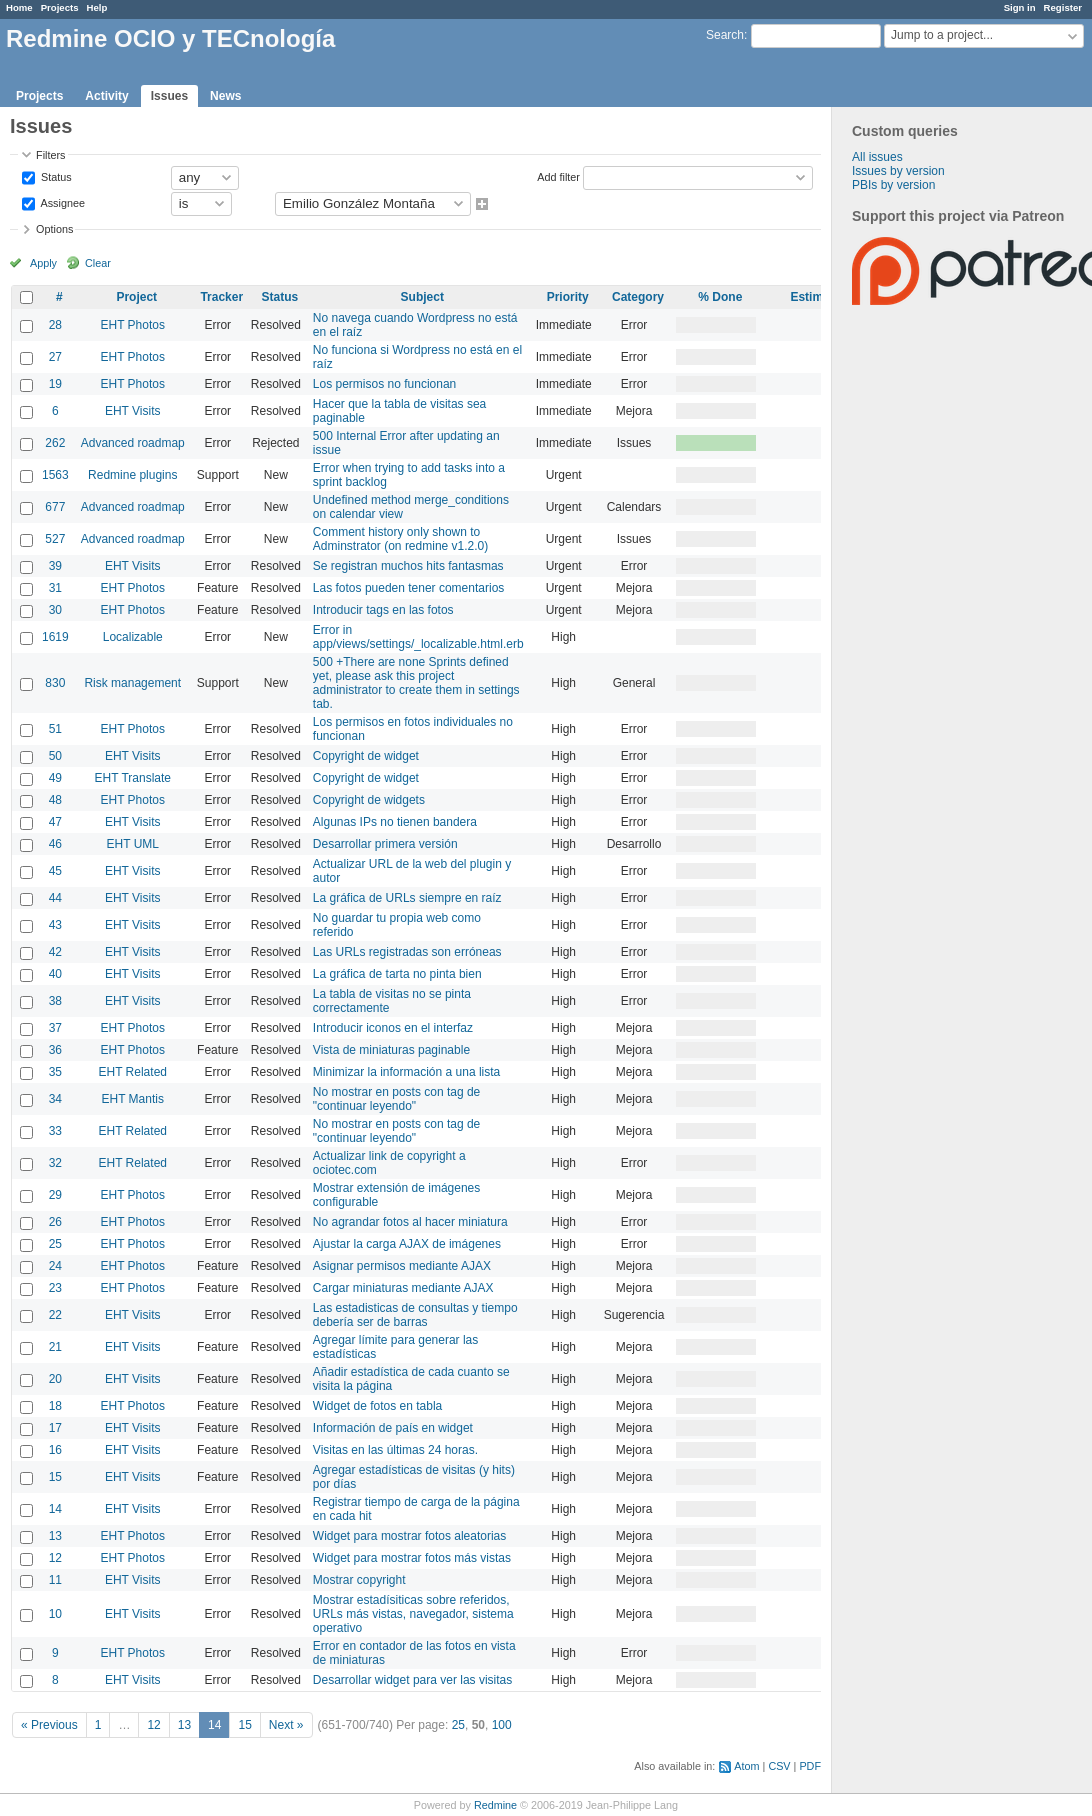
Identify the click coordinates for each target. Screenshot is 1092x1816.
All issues (877, 157)
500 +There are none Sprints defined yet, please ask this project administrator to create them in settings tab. (416, 683)
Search (725, 35)
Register (1063, 7)
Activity (106, 96)
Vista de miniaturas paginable (391, 1050)
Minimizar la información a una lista (406, 1072)
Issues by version (898, 171)
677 (55, 507)
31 (55, 588)
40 (55, 974)
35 (55, 1072)
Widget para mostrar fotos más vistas (412, 1558)
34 (55, 1099)
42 (55, 952)
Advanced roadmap (133, 443)
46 (55, 844)
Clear (98, 263)
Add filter (558, 176)
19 (55, 384)
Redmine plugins (132, 475)
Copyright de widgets (369, 800)
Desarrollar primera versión (385, 844)
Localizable (133, 637)
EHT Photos (133, 325)
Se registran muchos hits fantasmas (408, 566)
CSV (779, 1766)
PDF (810, 1766)
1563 (55, 475)
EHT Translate (133, 778)
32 (55, 1163)
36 (55, 1050)
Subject (422, 297)
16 (55, 1450)
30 (55, 610)
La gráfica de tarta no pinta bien (397, 974)
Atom (746, 1766)
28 (55, 325)
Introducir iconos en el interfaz (393, 1028)
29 (55, 1195)
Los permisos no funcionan (384, 384)
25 (55, 1244)
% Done (720, 297)
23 (55, 1288)
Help (97, 7)
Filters (50, 155)
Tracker (221, 297)
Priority (568, 297)
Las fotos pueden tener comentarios (408, 588)
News (225, 96)
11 (55, 1580)
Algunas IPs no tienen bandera (395, 822)
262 (55, 443)
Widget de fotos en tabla (377, 1406)
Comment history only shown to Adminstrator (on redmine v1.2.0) (400, 539)
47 (55, 822)
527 (55, 539)
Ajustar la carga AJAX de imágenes (407, 1244)
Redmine (495, 1805)
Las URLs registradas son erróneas (407, 952)
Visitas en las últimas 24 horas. (395, 1450)
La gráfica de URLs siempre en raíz (407, 898)
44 (55, 898)
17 (55, 1428)
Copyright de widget (366, 756)
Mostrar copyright (359, 1580)
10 (55, 1614)
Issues (169, 96)
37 (55, 1028)
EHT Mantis (133, 1099)
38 (55, 1001)
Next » (286, 1725)
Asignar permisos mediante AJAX (402, 1266)
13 (55, 1536)
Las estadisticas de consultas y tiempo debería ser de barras (415, 1315)
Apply (43, 263)
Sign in (1020, 7)
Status (55, 176)
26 (55, 1222)
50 (55, 756)
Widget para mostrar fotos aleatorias (409, 1536)
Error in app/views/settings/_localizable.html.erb (418, 637)
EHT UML (133, 844)
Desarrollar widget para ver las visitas (412, 1680)
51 (55, 729)
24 (55, 1266)
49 (55, 778)
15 (55, 1477)
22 (55, 1315)
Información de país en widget (393, 1428)
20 (55, 1379)
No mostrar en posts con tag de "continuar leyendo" (396, 1099)
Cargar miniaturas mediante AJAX (403, 1288)
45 (55, 871)
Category (638, 297)
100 (502, 1725)
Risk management (132, 683)
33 (55, 1131)
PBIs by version (893, 185)
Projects (60, 7)
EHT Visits (133, 411)
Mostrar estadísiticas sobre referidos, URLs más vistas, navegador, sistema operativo (413, 1614)
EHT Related (133, 1072)
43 (55, 925)
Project (136, 297)
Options (54, 229)
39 (55, 566)
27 (55, 357)
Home (19, 7)
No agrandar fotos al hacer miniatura (410, 1222)
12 (55, 1558)
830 (55, 683)
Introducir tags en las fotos (383, 610)
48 (55, 800)
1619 (55, 637)
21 (55, 1347)
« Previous (49, 1725)
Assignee (61, 202)
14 (55, 1509)
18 (55, 1406)
